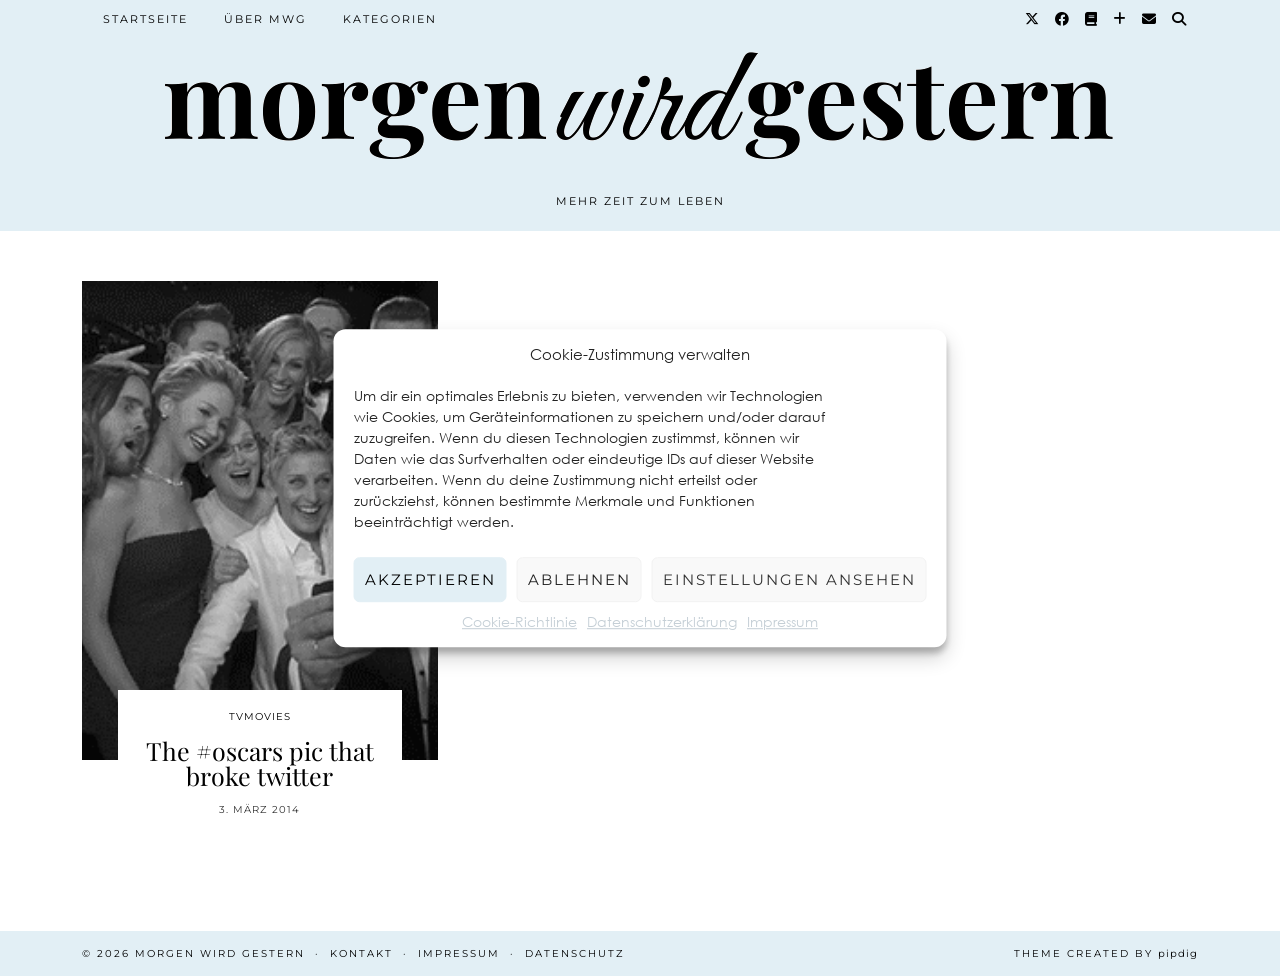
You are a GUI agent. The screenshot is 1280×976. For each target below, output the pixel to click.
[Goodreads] (1092, 19)
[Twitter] (1033, 19)
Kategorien (390, 19)
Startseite (145, 19)
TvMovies (260, 716)
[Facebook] (1063, 19)
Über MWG (265, 19)
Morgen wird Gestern (220, 953)
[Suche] (1180, 19)
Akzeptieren (430, 579)
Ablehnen (579, 579)
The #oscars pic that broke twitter (260, 763)
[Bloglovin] (1120, 19)
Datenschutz (575, 953)
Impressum (782, 621)
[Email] (1150, 19)
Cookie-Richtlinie (519, 621)
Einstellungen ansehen (789, 579)
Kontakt (361, 953)
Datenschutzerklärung (662, 621)
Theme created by (1106, 953)
